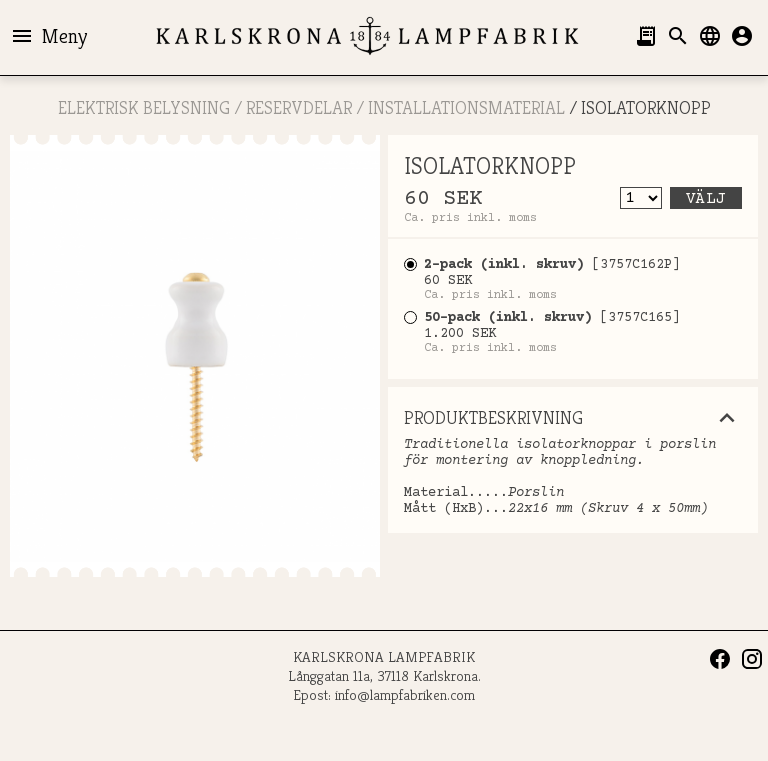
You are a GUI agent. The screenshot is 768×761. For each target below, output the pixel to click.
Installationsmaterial (466, 107)
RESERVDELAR (299, 107)
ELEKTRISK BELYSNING (144, 107)
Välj (706, 199)
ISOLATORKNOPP (646, 107)
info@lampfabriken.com (405, 694)
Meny (48, 36)
